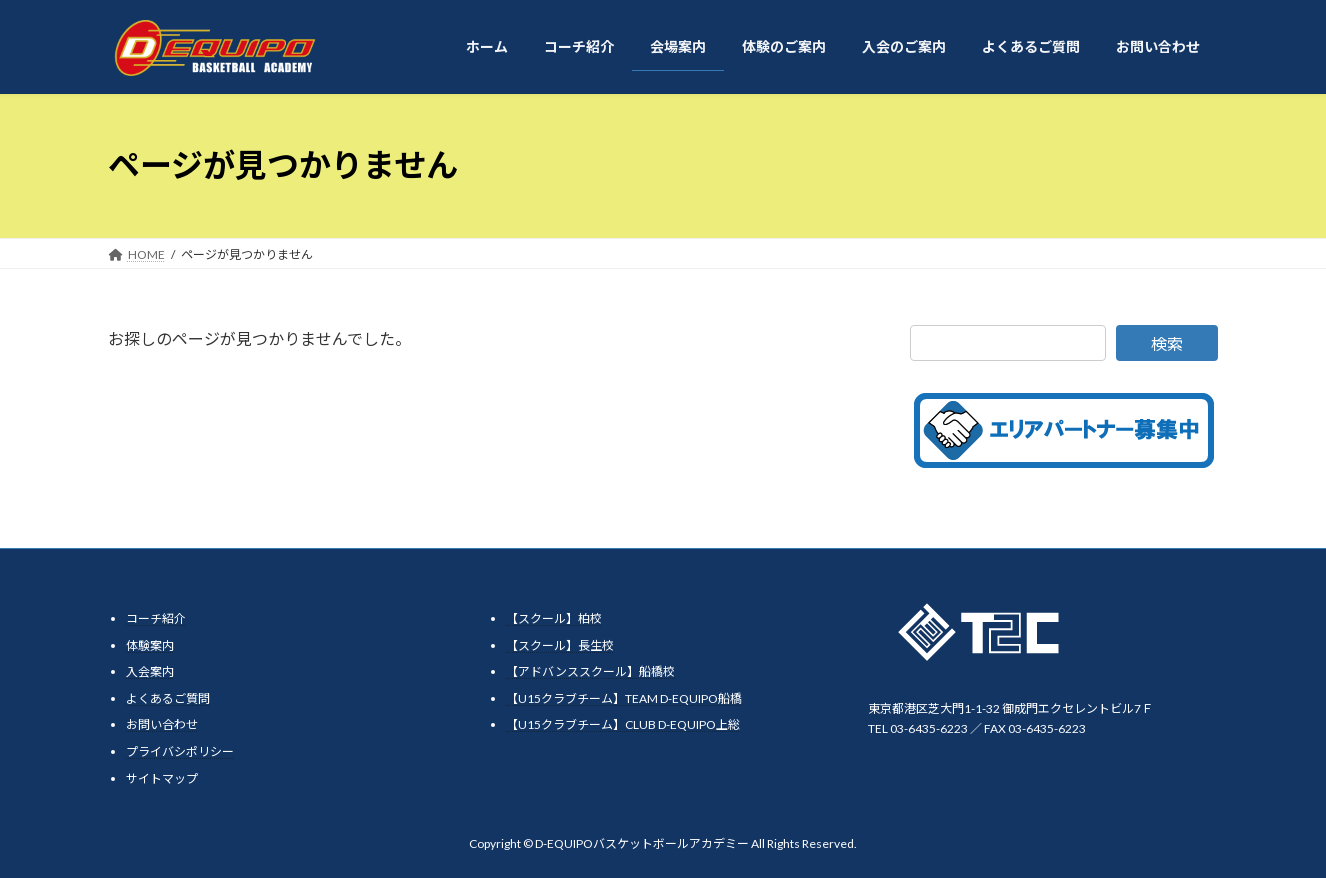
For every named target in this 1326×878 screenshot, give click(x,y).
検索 (1167, 343)
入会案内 (150, 671)
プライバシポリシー (180, 751)
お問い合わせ (162, 724)
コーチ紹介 (156, 618)
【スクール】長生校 (560, 644)
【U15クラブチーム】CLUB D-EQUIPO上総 (623, 724)
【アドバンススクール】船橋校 (590, 671)
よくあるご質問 (168, 697)
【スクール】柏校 (554, 618)
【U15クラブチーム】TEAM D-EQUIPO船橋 (624, 697)
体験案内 (150, 644)
